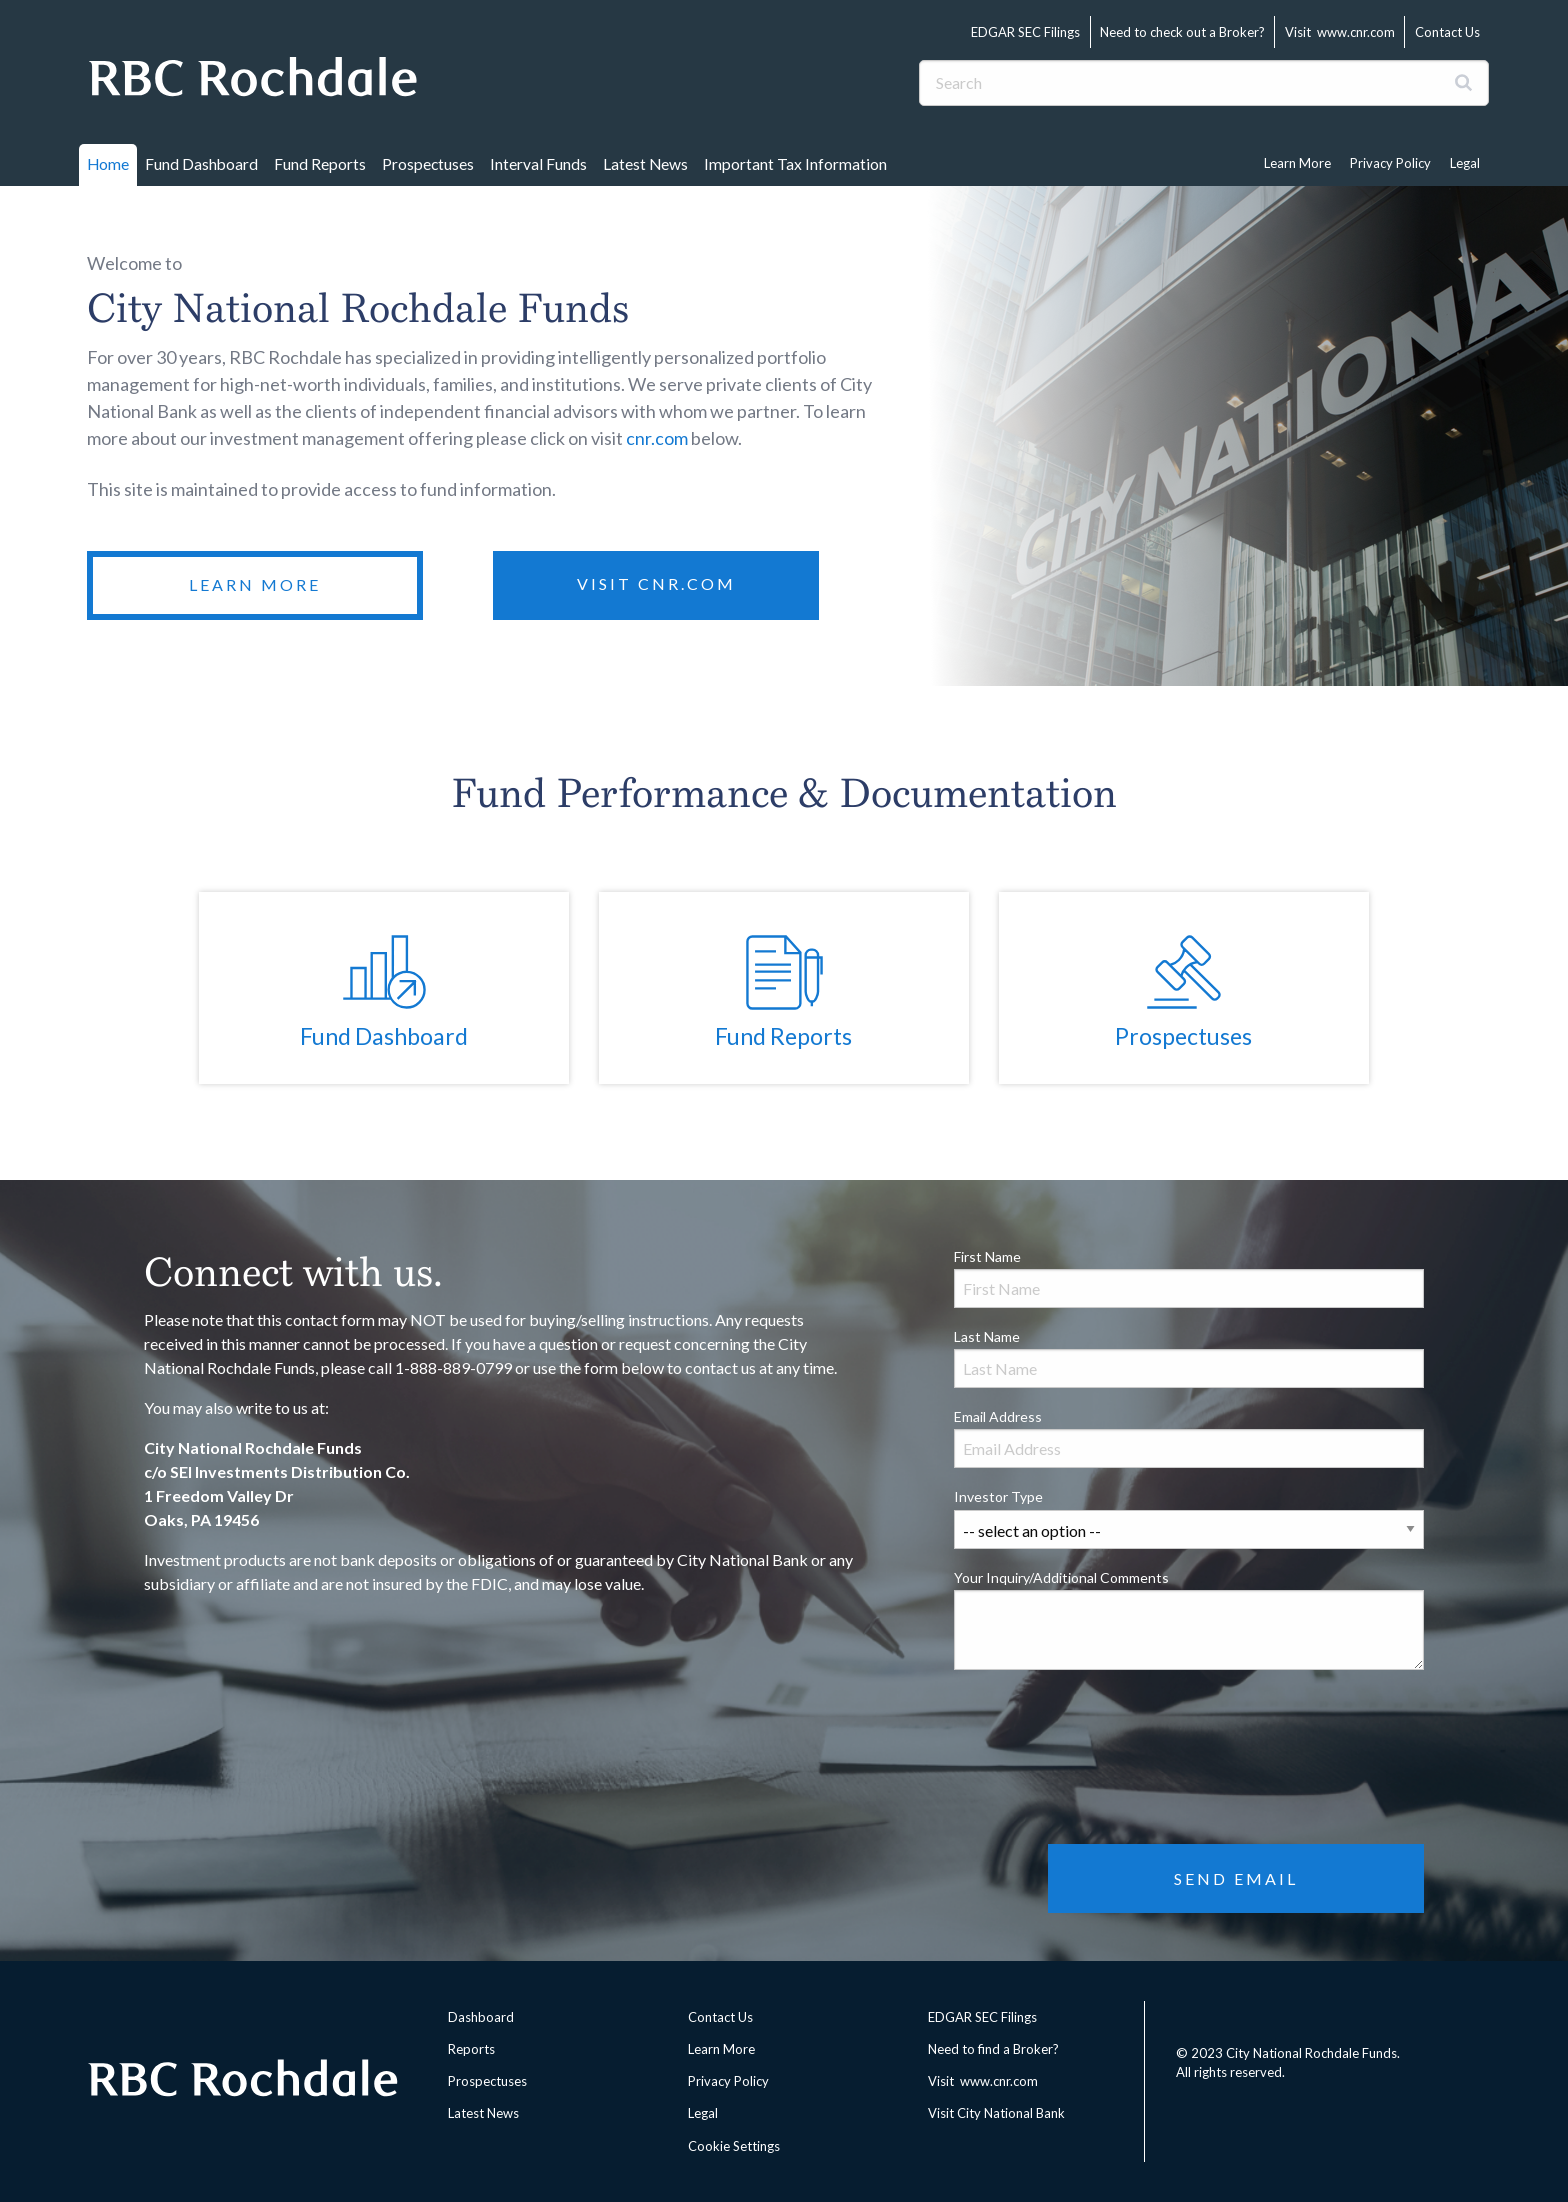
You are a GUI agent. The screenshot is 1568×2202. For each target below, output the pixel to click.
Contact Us (1447, 32)
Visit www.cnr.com (1340, 32)
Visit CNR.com (656, 583)
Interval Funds (538, 164)
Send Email (1236, 1878)
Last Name (1189, 1358)
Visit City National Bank (996, 2113)
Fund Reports (320, 164)
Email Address (1189, 1438)
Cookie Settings (734, 2146)
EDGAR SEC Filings (1025, 32)
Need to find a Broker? (993, 2049)
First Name (1189, 1278)
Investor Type (1189, 1518)
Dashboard (481, 2017)
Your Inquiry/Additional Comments (1189, 1619)
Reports (471, 2049)
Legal (1465, 163)
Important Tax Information (795, 164)
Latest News (645, 164)
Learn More (1297, 163)
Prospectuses (428, 164)
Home (108, 164)
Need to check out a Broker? (1182, 32)
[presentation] (1106, 1725)
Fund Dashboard (201, 164)
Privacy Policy (1390, 163)
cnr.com (657, 438)
